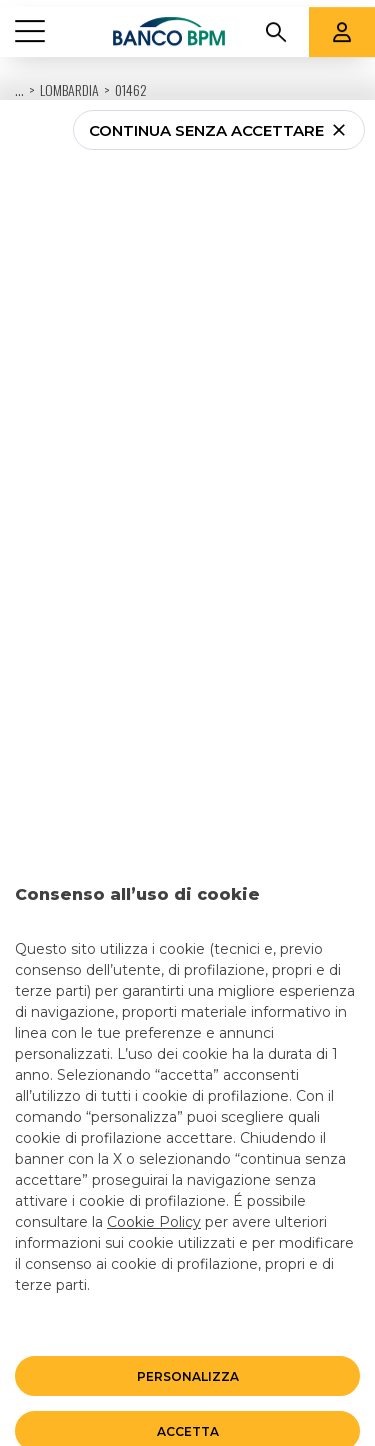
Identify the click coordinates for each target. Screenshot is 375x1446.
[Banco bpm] (169, 25)
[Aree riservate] (342, 25)
